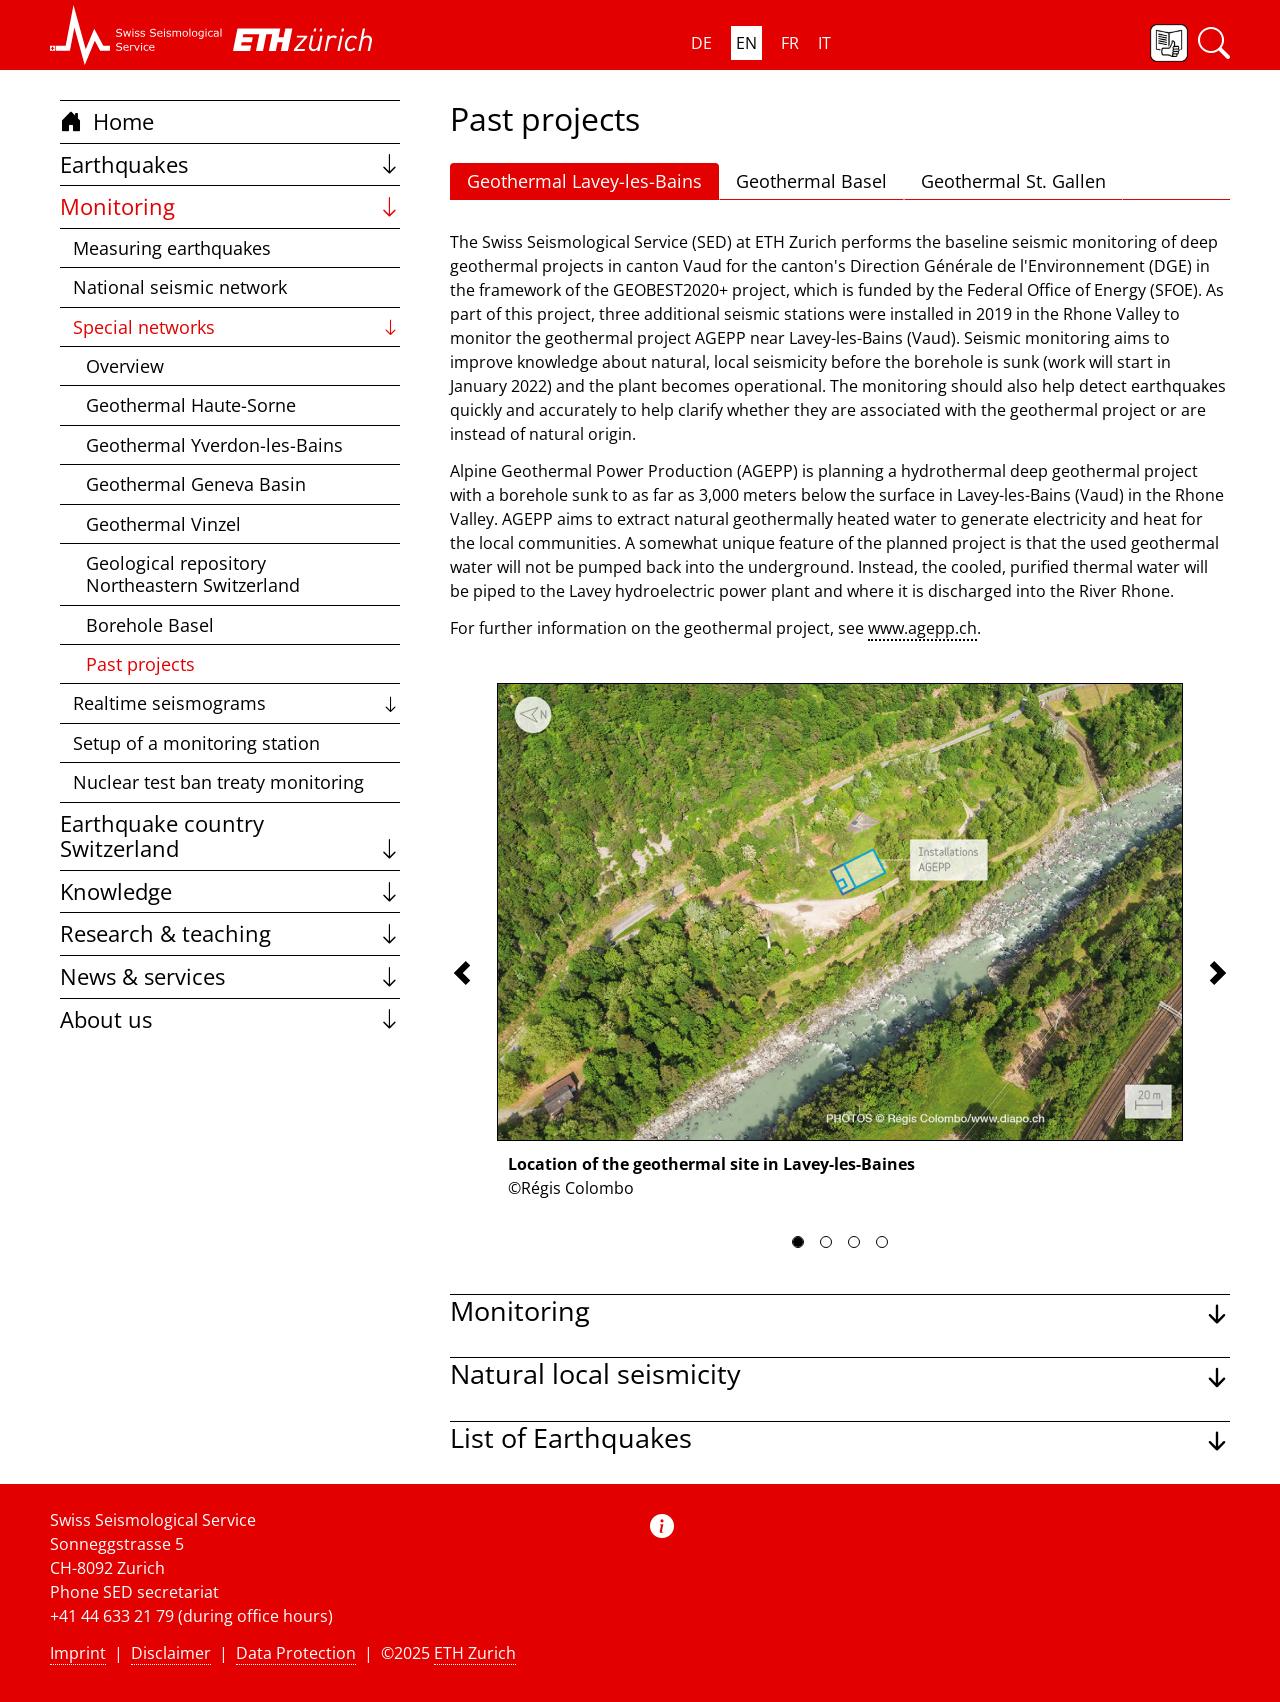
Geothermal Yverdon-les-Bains (214, 445)
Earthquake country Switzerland (230, 836)
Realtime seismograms (236, 703)
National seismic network (180, 287)
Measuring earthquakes (172, 248)
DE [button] (701, 43)
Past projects (140, 664)
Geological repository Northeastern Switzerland (193, 574)
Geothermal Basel (811, 181)
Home (107, 121)
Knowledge (230, 891)
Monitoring (230, 206)
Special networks (236, 327)
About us (230, 1019)
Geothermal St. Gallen (1013, 181)
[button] (136, 35)
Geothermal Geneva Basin (196, 484)
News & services (230, 976)
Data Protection (296, 1653)
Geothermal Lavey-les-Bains (584, 181)
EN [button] (746, 43)
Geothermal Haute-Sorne (191, 405)
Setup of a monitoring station (196, 743)
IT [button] (824, 43)
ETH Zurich (475, 1653)
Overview (125, 366)
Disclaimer (171, 1653)
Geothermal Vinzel (163, 524)
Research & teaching (230, 933)
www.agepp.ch (922, 628)
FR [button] (790, 43)
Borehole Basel (150, 625)
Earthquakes (230, 164)
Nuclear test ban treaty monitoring (218, 782)
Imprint (78, 1653)
